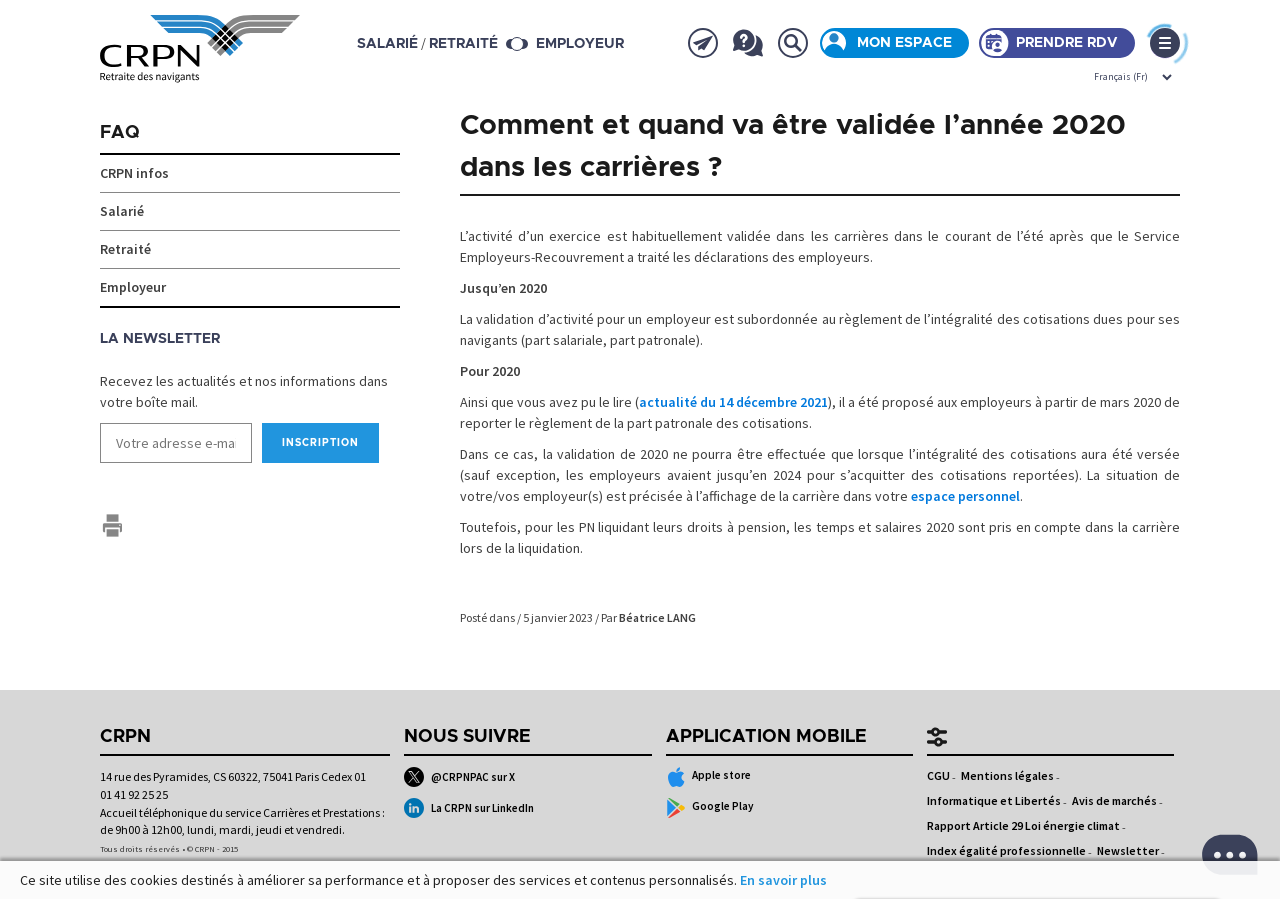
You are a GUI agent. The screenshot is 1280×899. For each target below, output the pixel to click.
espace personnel (965, 496)
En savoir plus (783, 880)
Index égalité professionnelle (1006, 850)
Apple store (709, 777)
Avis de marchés (1114, 800)
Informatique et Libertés (994, 800)
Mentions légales (1007, 775)
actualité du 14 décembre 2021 (733, 402)
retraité (463, 44)
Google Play (710, 808)
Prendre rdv (1067, 43)
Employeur (580, 44)
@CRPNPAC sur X (459, 777)
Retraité (125, 249)
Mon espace (904, 43)
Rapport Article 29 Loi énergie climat (1023, 825)
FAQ (120, 133)
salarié (387, 44)
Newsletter (1128, 850)
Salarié (122, 211)
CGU (938, 775)
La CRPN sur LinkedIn (469, 808)
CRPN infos (134, 173)
